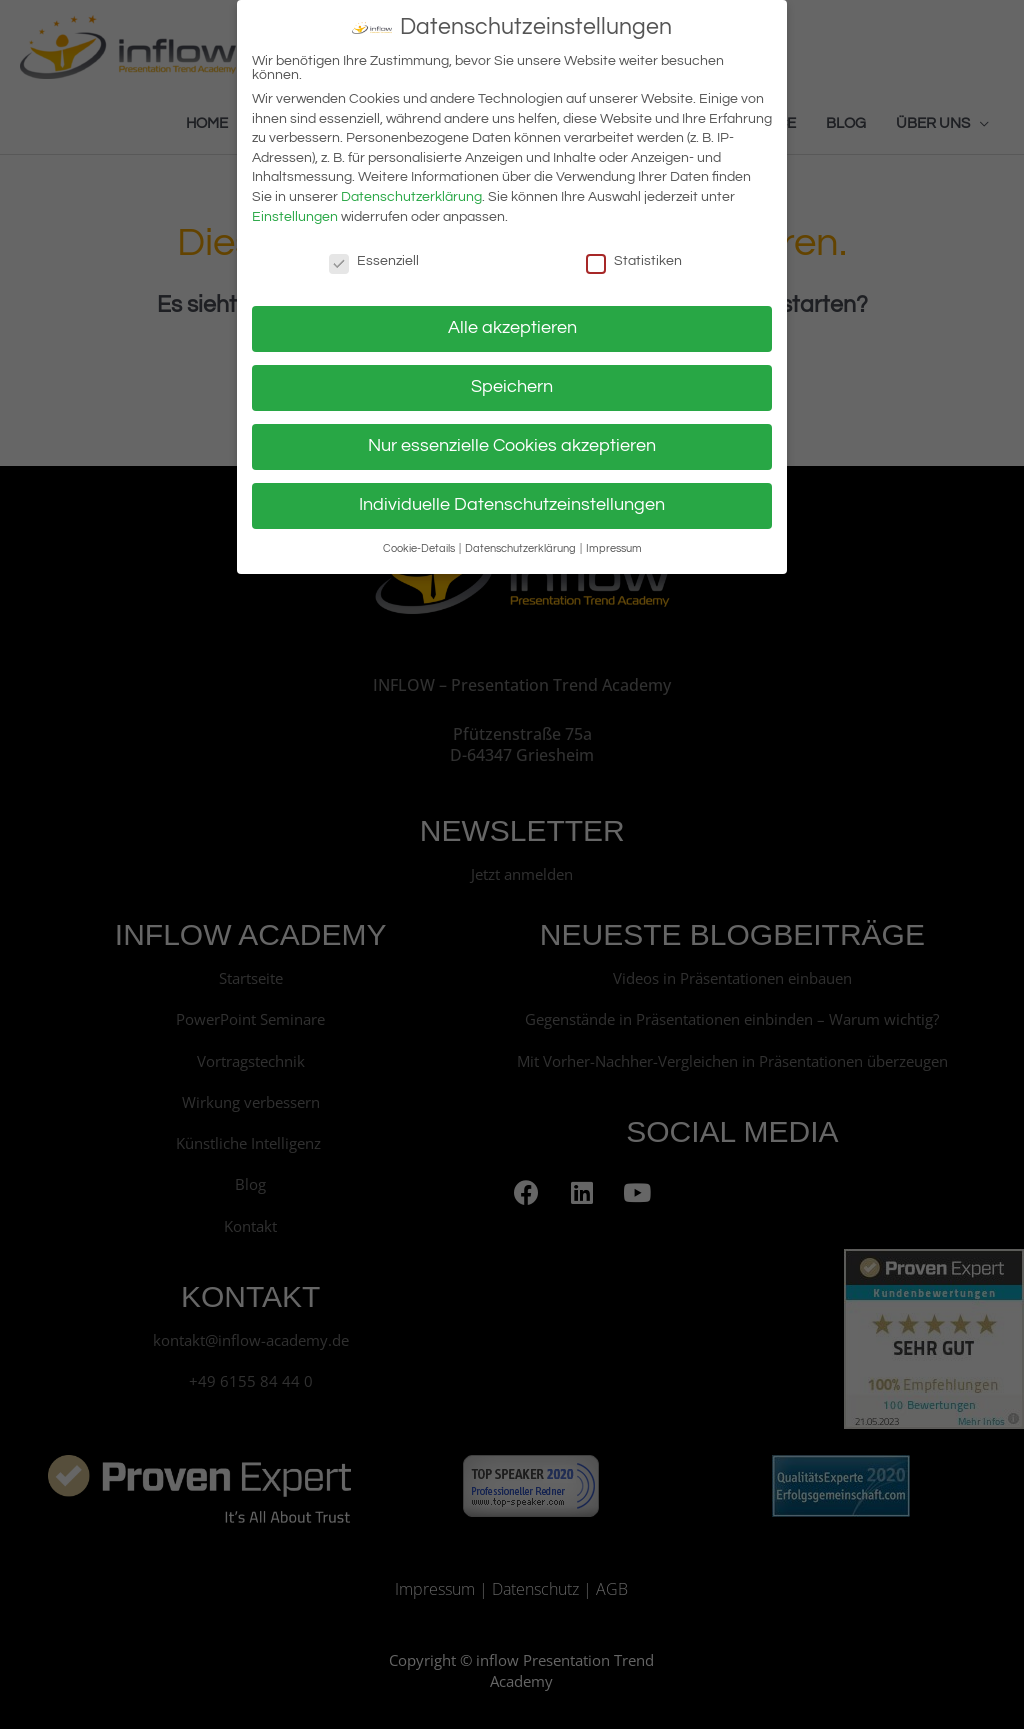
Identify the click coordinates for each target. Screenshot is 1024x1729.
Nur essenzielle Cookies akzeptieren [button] (512, 437)
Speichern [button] (512, 378)
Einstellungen (295, 207)
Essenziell (374, 251)
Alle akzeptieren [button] (512, 319)
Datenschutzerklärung (411, 188)
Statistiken (634, 251)
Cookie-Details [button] (420, 538)
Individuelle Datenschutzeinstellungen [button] (512, 496)
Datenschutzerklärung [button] (521, 538)
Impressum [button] (614, 538)
